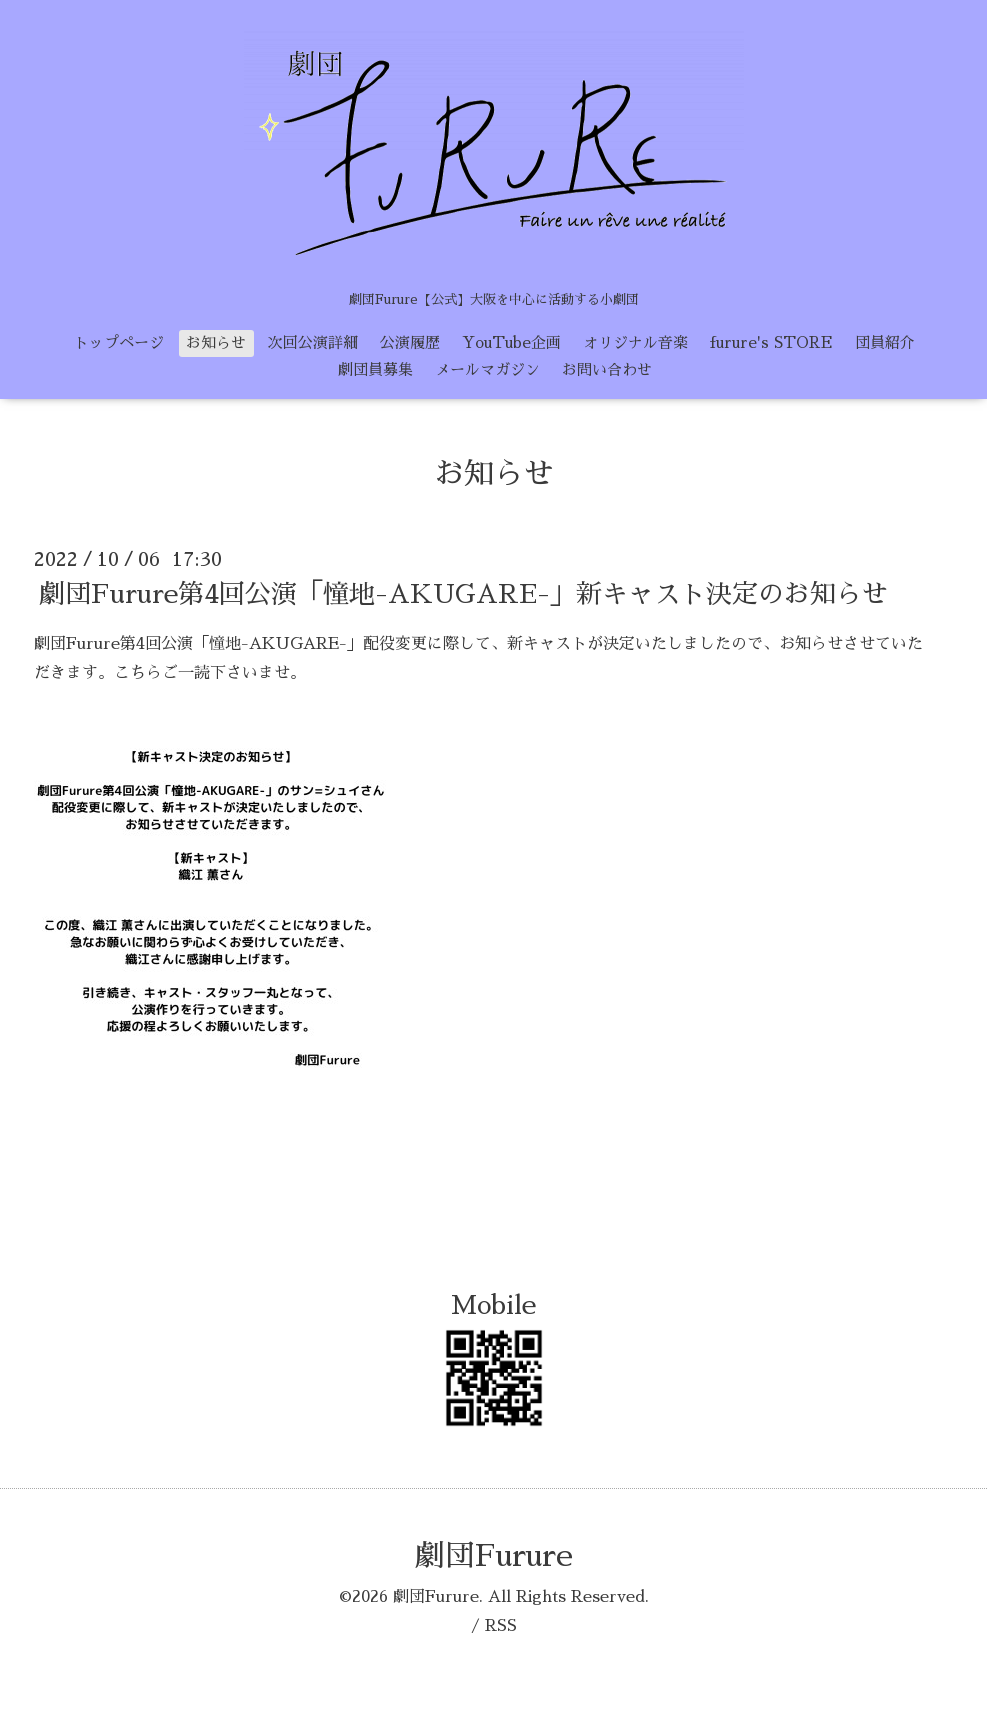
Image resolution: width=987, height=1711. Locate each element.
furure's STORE (771, 342)
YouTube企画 (511, 342)
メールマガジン (487, 369)
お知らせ (216, 342)
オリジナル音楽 (635, 342)
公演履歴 (410, 342)
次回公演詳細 (313, 342)
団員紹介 (885, 342)
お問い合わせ (607, 369)
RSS (501, 1626)
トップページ (119, 342)
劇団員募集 (375, 369)
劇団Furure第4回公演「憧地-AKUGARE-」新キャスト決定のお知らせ (463, 594)
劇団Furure (494, 1556)
